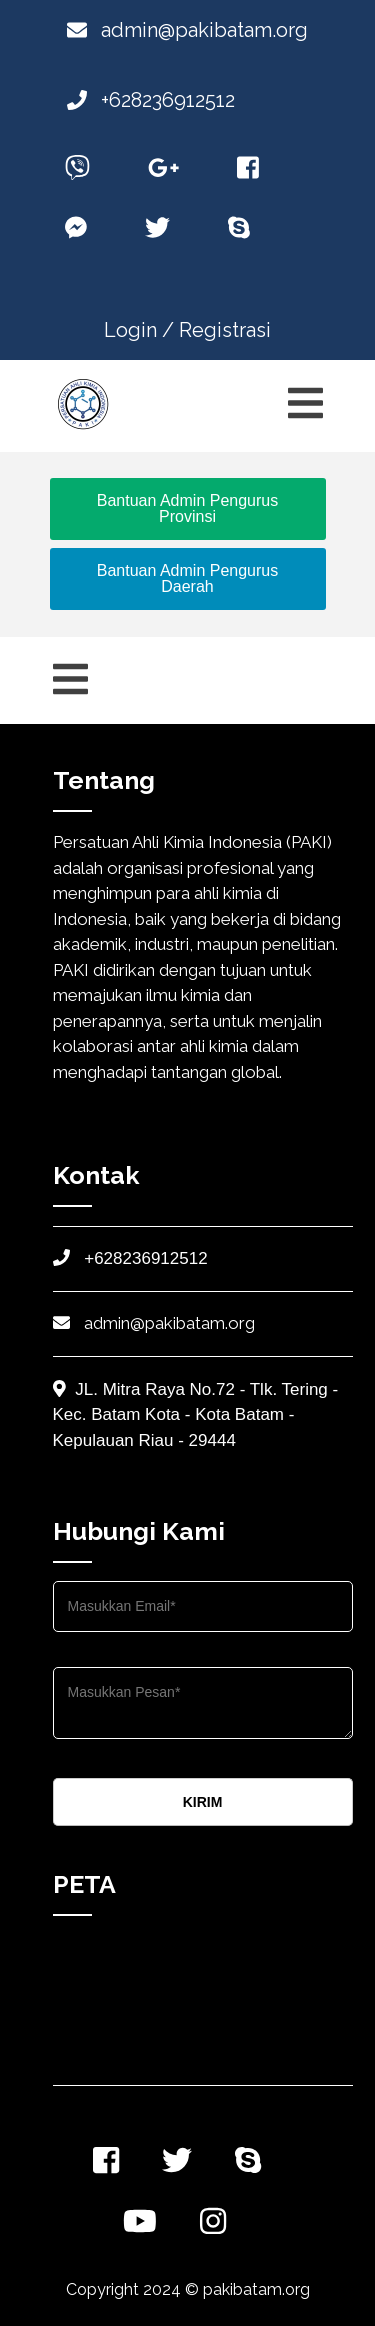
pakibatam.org (256, 2289)
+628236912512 (151, 100)
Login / (139, 330)
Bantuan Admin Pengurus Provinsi (187, 508)
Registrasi (225, 330)
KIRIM (203, 1802)
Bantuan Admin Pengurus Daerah (187, 578)
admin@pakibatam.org (187, 30)
